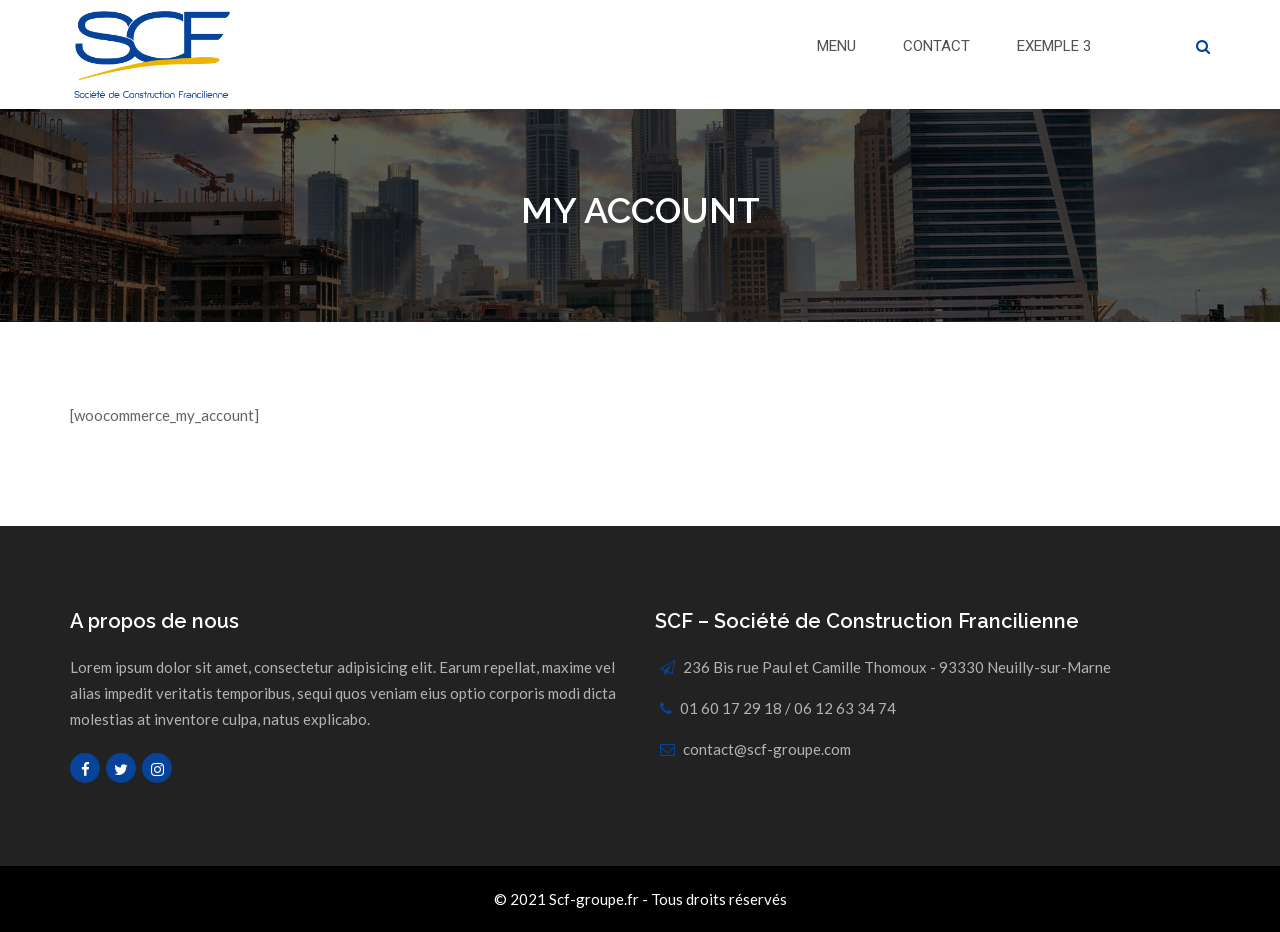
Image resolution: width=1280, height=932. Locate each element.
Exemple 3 (1054, 46)
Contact (936, 46)
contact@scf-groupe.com (767, 749)
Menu (836, 46)
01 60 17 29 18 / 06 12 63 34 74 (788, 708)
